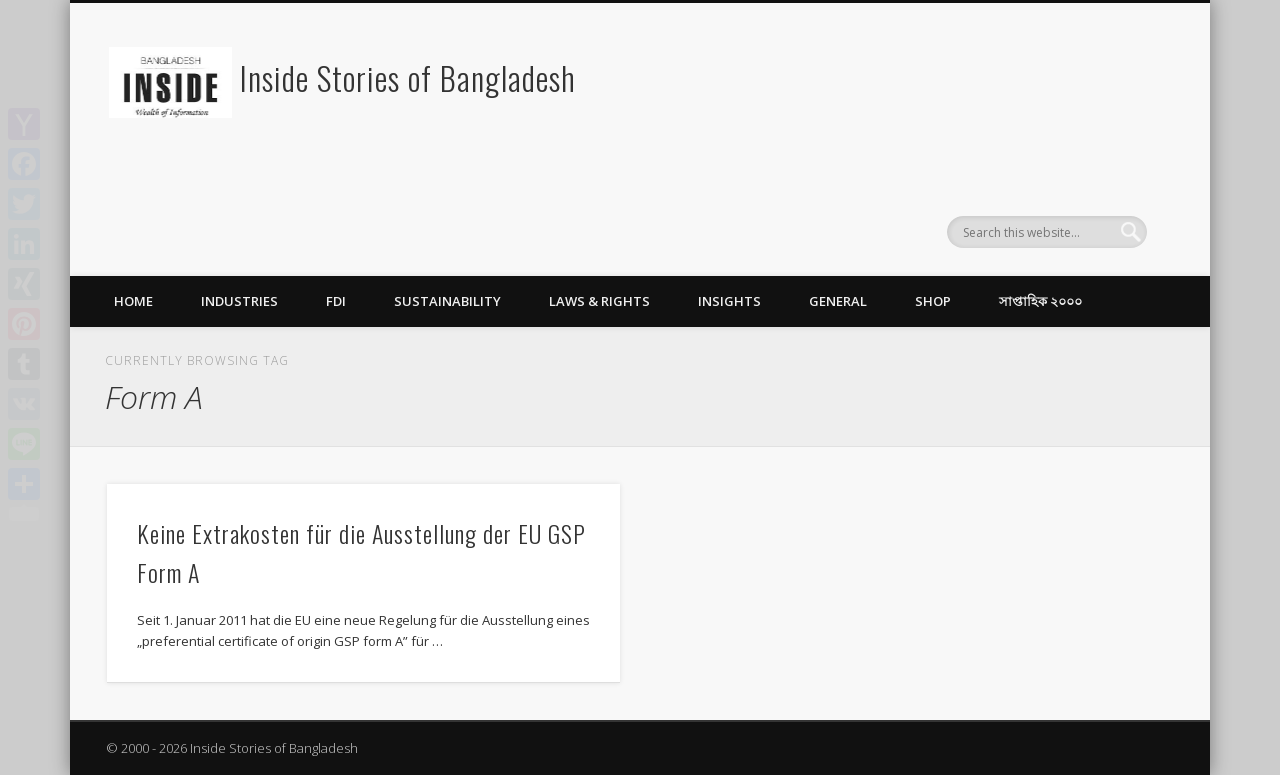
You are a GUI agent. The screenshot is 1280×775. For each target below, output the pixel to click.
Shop (933, 301)
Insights (729, 301)
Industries (239, 301)
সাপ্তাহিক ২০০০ (1040, 301)
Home (133, 301)
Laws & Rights (599, 301)
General (838, 301)
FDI (336, 301)
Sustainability (447, 301)
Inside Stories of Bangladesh (408, 77)
